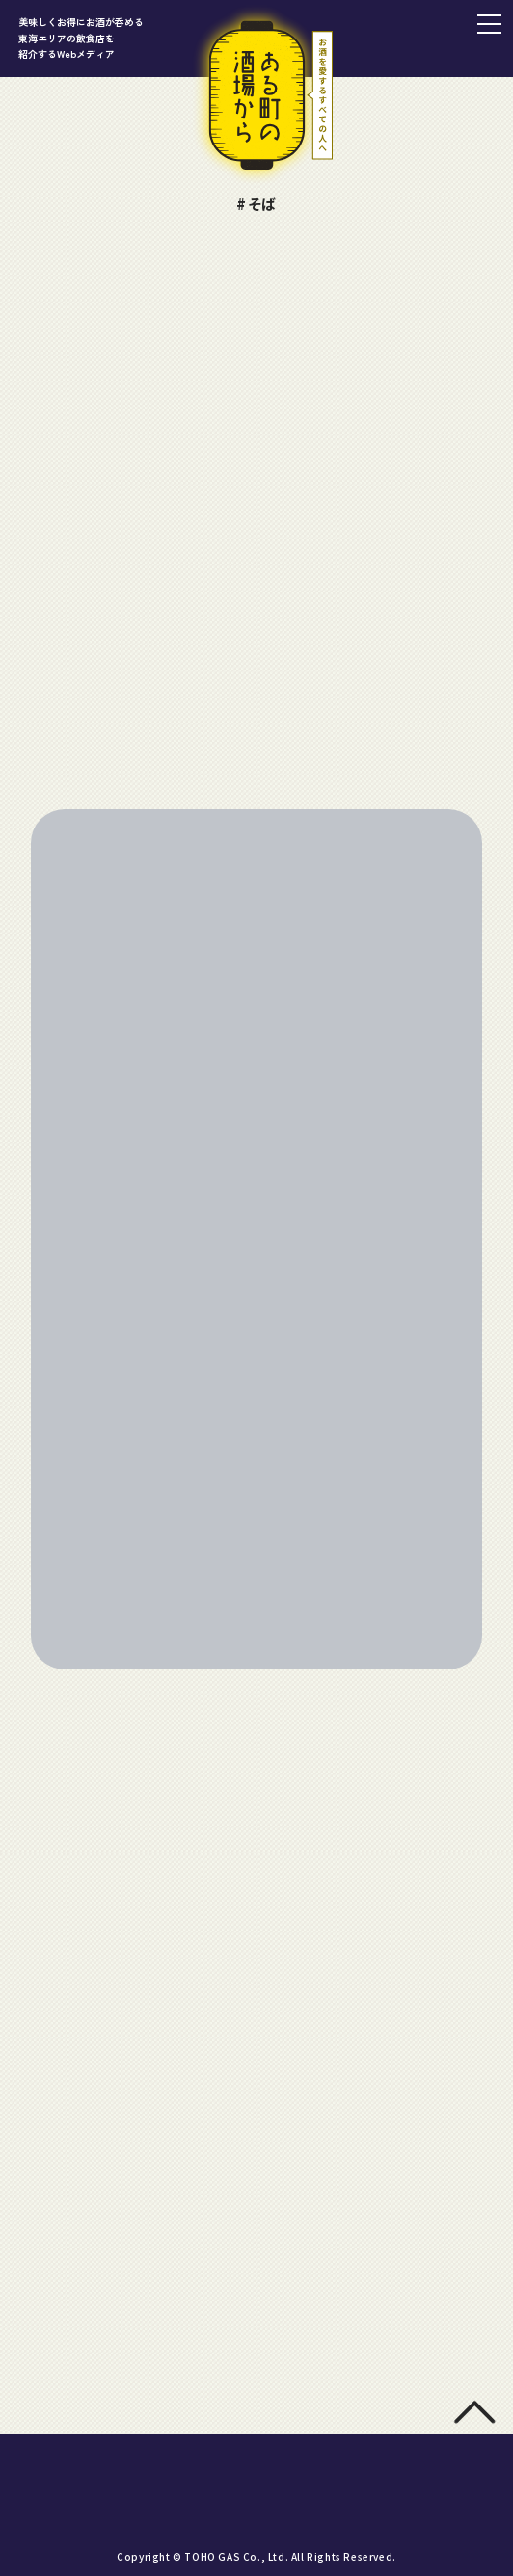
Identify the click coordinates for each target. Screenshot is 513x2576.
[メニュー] (489, 24)
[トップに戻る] (474, 2419)
